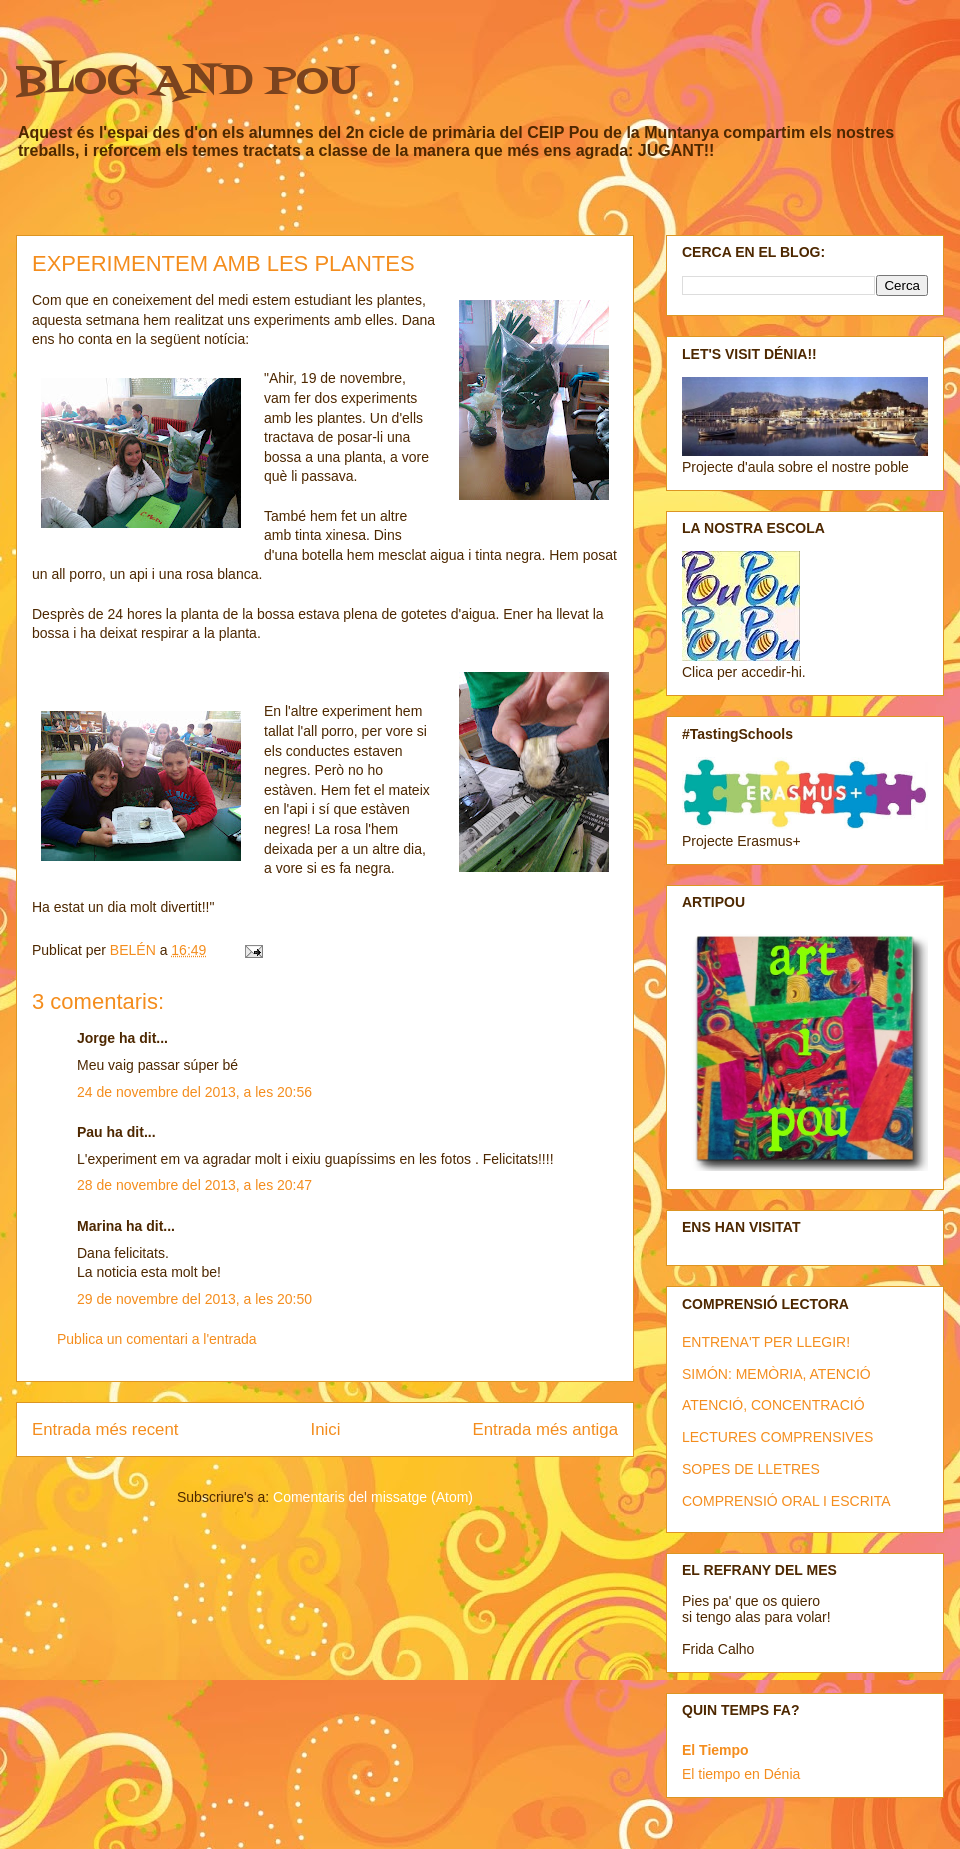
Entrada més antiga (545, 1429)
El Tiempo (715, 1750)
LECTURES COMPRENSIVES (777, 1437)
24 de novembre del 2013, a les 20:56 (194, 1092)
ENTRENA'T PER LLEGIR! (766, 1342)
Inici (326, 1429)
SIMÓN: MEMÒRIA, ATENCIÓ (776, 1374)
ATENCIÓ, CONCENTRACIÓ (773, 1405)
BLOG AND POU (187, 82)
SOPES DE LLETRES (751, 1469)
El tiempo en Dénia (741, 1774)
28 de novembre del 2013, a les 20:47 (194, 1185)
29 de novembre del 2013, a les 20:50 (194, 1299)
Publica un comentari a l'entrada (157, 1339)
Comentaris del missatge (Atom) (373, 1497)
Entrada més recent (105, 1429)
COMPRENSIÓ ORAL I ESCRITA (786, 1501)
